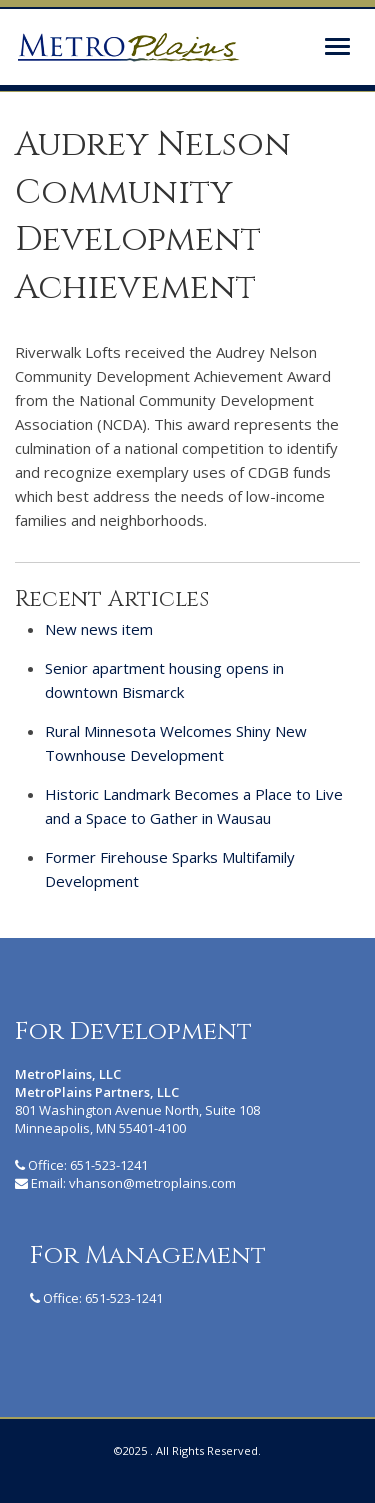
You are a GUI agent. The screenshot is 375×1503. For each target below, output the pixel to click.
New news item (99, 629)
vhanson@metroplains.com (152, 1183)
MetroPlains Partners (127, 47)
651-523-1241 (109, 1165)
